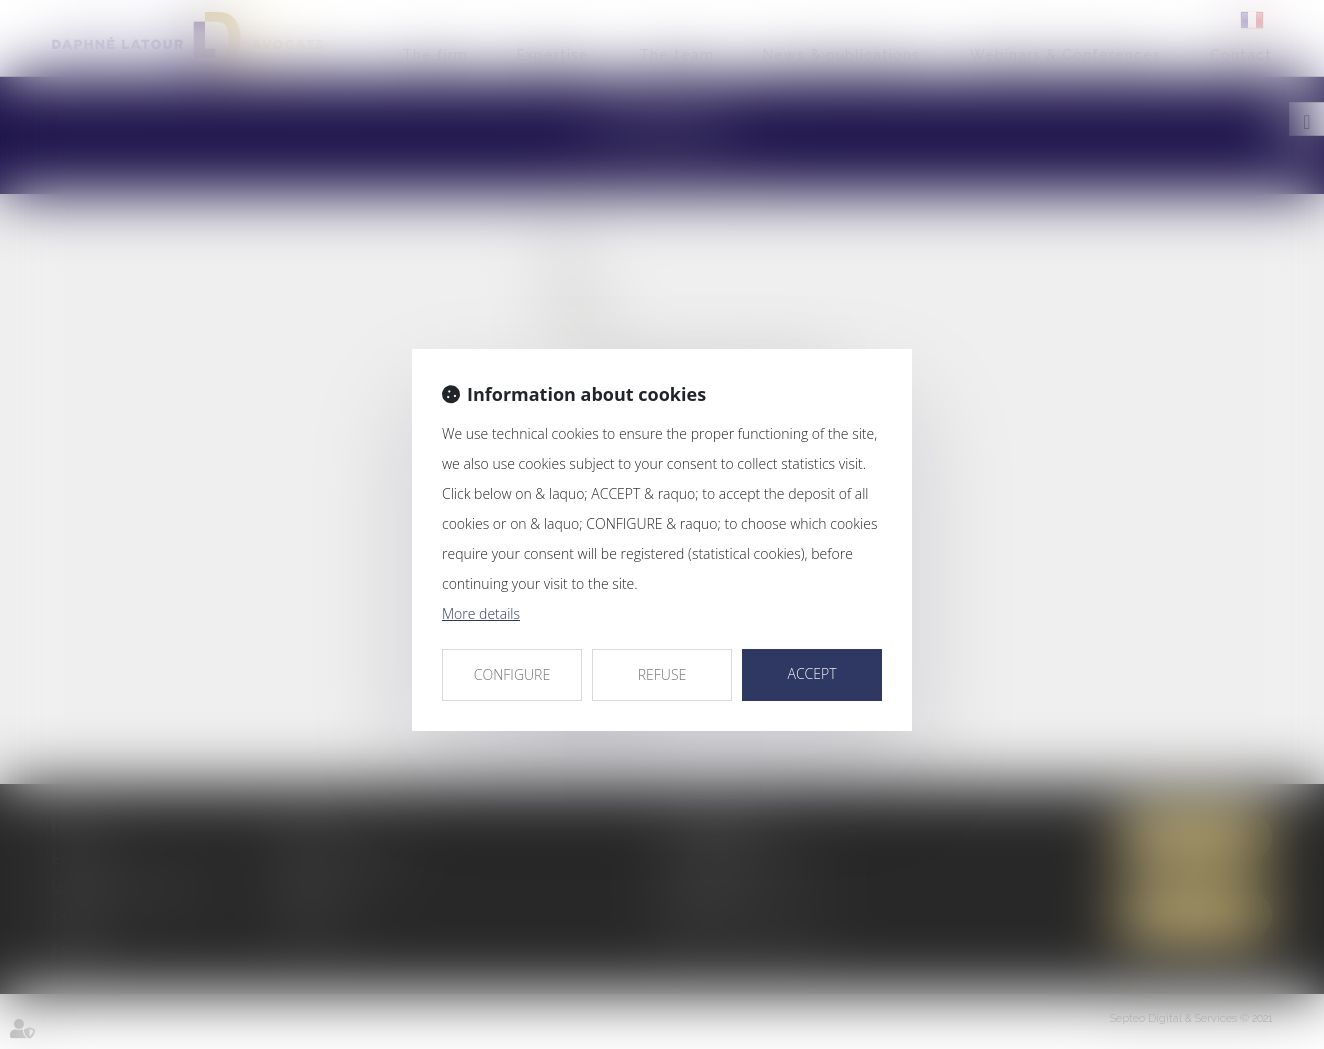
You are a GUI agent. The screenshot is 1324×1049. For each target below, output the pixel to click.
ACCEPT (811, 673)
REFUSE (662, 674)
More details (481, 613)
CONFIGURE (512, 674)
